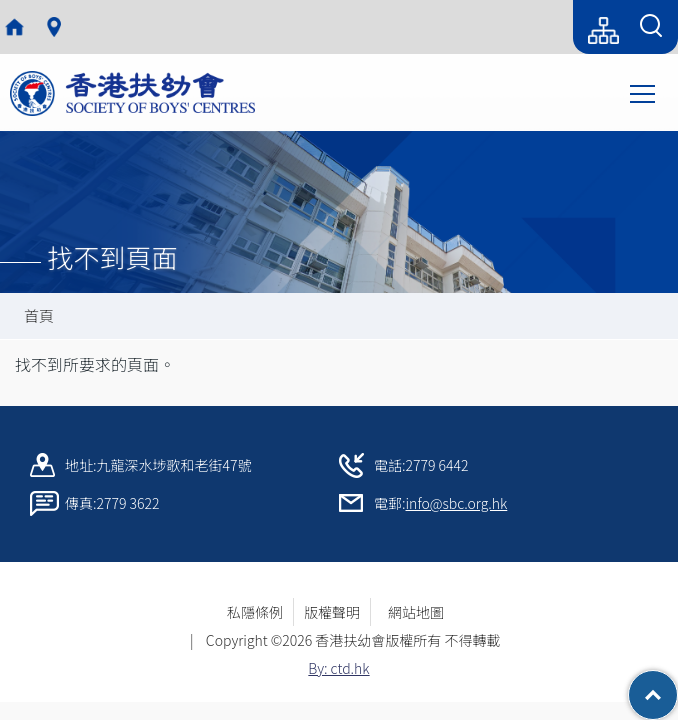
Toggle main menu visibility (644, 92)
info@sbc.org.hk (457, 503)
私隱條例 (255, 612)
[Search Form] (651, 27)
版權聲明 (332, 612)
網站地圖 (423, 612)
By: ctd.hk (338, 668)
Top (677, 685)
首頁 (39, 315)
